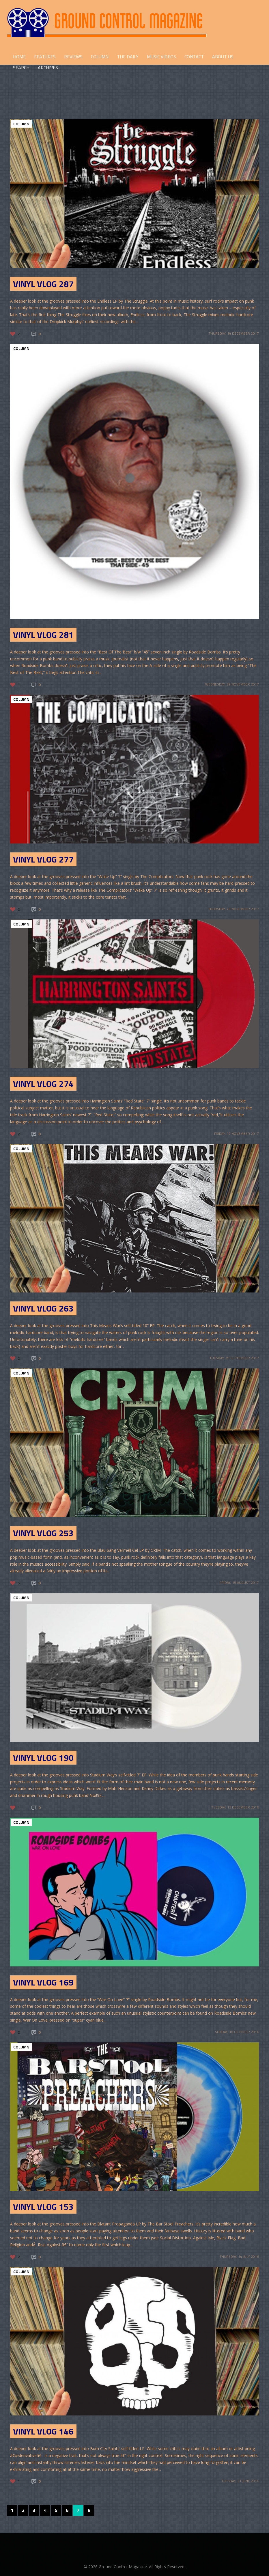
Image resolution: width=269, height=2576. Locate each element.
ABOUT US (222, 56)
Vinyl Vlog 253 (43, 1533)
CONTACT (194, 56)
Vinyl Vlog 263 (43, 1308)
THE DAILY (128, 56)
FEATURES (45, 56)
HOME (19, 56)
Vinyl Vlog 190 (43, 1757)
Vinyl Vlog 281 (43, 634)
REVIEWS (73, 56)
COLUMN (100, 56)
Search (21, 67)
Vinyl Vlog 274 (43, 1083)
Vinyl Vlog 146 (43, 2431)
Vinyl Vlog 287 (43, 283)
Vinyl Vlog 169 (43, 1982)
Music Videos (161, 56)
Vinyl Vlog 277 (43, 859)
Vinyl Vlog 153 (43, 2206)
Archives (48, 67)
